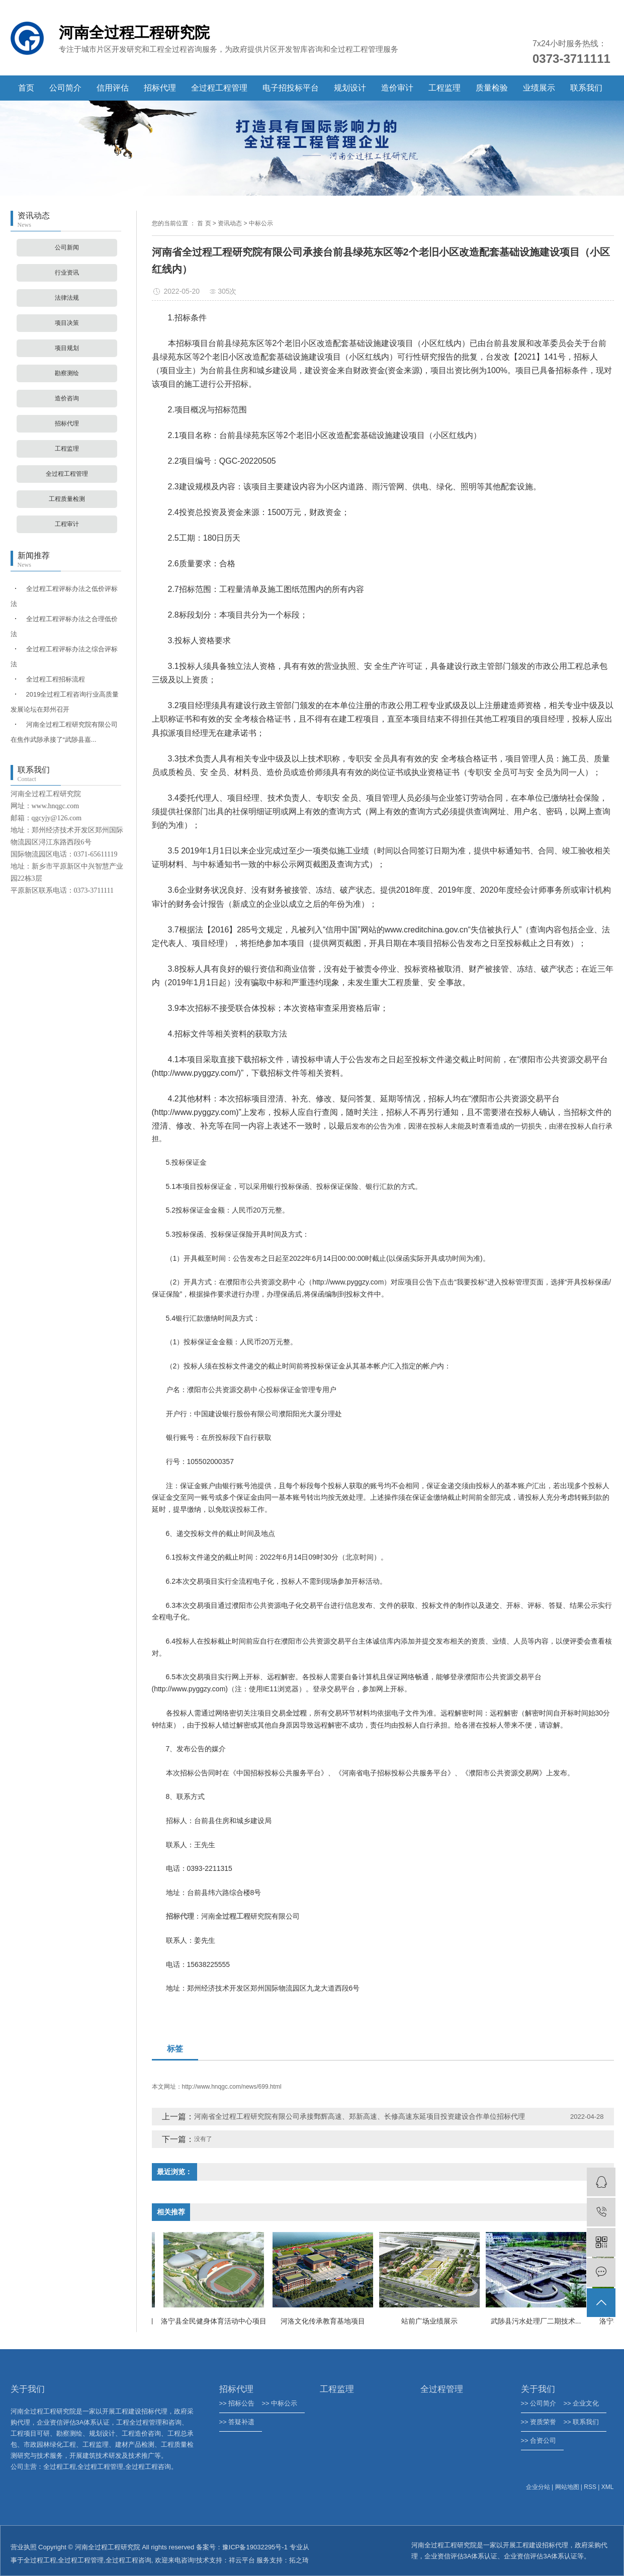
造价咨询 (67, 398)
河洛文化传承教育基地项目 (326, 2321)
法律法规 (67, 297)
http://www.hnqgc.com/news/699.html (232, 2086)
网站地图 (567, 2487)
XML (607, 2487)
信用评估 (113, 87)
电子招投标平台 (290, 87)
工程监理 (444, 87)
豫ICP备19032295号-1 (255, 2547)
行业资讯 (67, 272)
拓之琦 (299, 2560)
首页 (26, 87)
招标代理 (160, 87)
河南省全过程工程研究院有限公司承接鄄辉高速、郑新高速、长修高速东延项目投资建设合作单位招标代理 (359, 2116)
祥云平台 (242, 2560)
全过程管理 (441, 2389)
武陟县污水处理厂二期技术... (539, 2321)
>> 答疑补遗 (237, 2422)
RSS (590, 2487)
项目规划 (67, 348)
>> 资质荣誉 (539, 2422)
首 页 (204, 223)
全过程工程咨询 (128, 2560)
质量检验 (492, 87)
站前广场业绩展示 (432, 2321)
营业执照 (24, 2547)
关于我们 (538, 2389)
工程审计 (67, 524)
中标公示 (261, 223)
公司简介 (65, 87)
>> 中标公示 (280, 2403)
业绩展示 (539, 87)
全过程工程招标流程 (55, 679)
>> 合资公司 (539, 2440)
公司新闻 (67, 247)
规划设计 (350, 87)
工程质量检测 (67, 498)
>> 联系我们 (581, 2422)
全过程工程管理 (219, 87)
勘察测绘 (67, 373)
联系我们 (586, 87)
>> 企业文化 (581, 2403)
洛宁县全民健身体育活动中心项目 (217, 2321)
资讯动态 (230, 223)
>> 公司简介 (539, 2403)
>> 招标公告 (237, 2403)
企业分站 (538, 2487)
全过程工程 (40, 2560)
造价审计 (397, 87)
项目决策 (67, 322)
